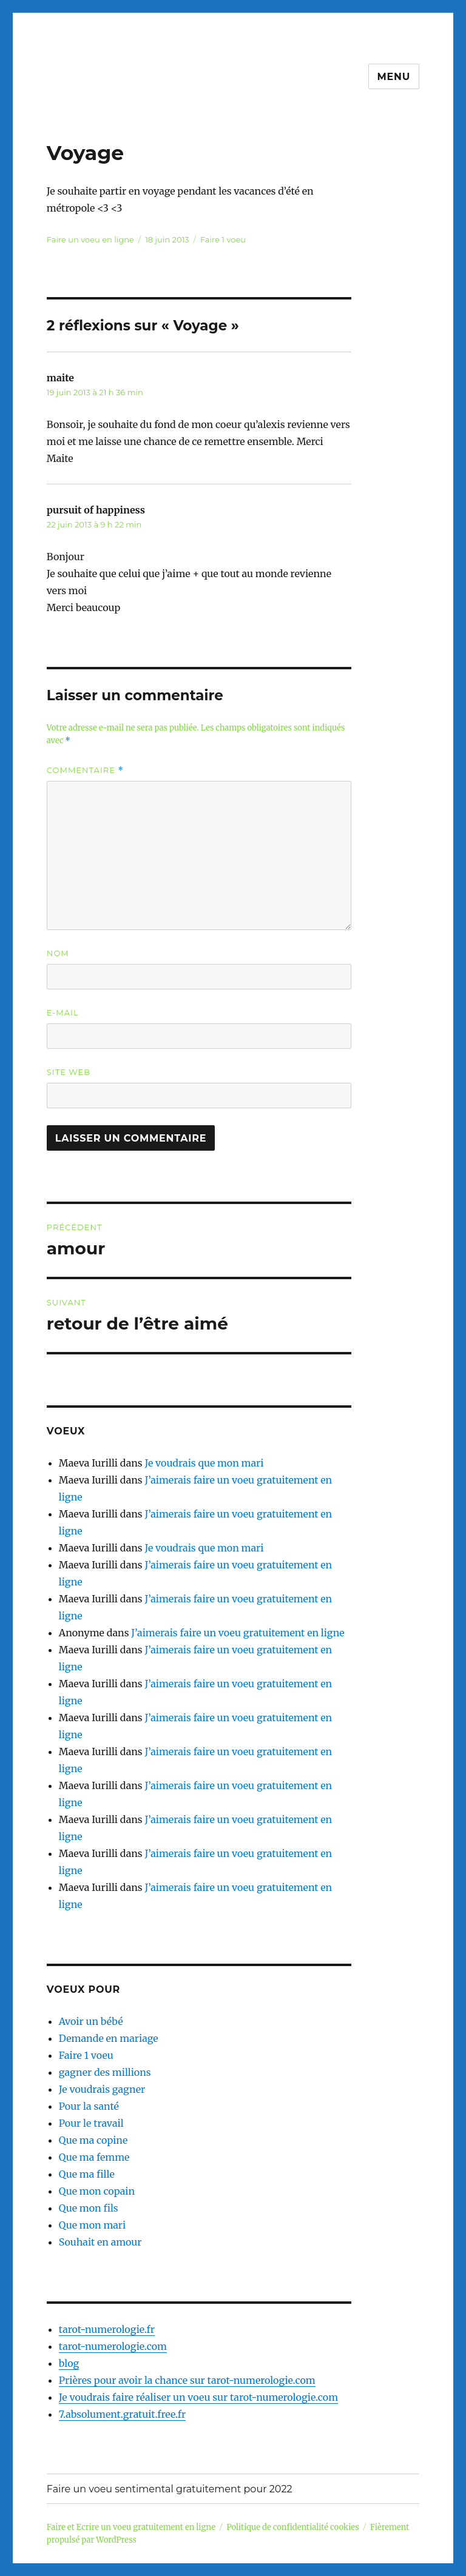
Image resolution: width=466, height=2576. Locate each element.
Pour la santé (89, 2106)
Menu (394, 76)
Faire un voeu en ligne (90, 239)
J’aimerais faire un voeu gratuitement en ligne (237, 1633)
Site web (68, 1072)
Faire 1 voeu (223, 239)
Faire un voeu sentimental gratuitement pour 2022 (169, 2489)
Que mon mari (92, 2225)
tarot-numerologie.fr (107, 2329)
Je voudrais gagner (102, 2089)
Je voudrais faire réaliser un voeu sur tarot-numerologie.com (198, 2397)
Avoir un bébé (91, 2021)
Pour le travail (91, 2123)
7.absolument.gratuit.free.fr (122, 2414)
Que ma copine (93, 2140)
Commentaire (85, 770)
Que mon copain (97, 2191)
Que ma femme (94, 2157)
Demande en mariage (108, 2038)
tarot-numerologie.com (113, 2346)
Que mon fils (88, 2208)
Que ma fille (87, 2174)
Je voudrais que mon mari (203, 1463)
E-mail (63, 1012)
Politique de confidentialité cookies (292, 2527)
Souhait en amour (100, 2242)
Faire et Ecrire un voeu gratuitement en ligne (131, 2527)
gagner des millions (105, 2072)
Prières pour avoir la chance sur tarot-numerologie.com (187, 2380)
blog (69, 2363)
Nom (58, 953)
